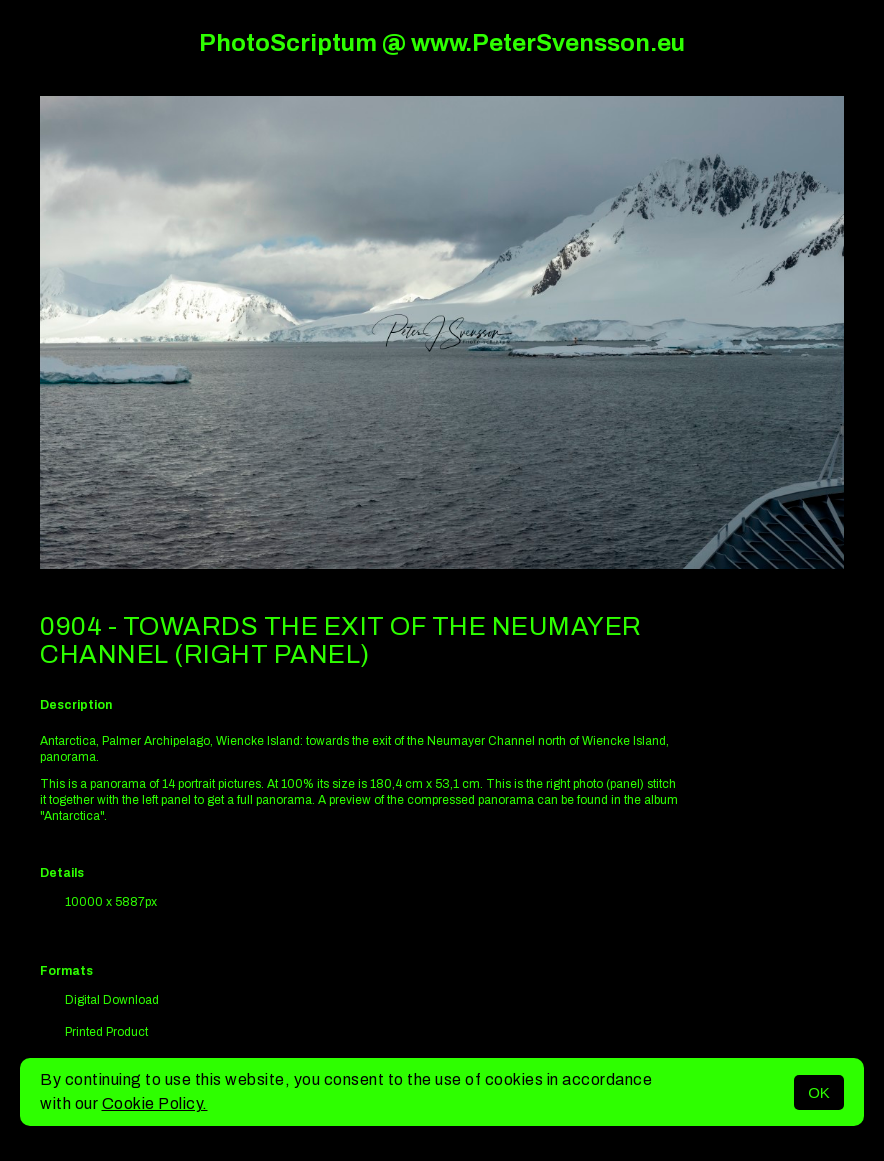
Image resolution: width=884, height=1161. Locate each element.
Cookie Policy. (155, 1103)
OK (819, 1092)
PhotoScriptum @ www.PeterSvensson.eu (442, 43)
